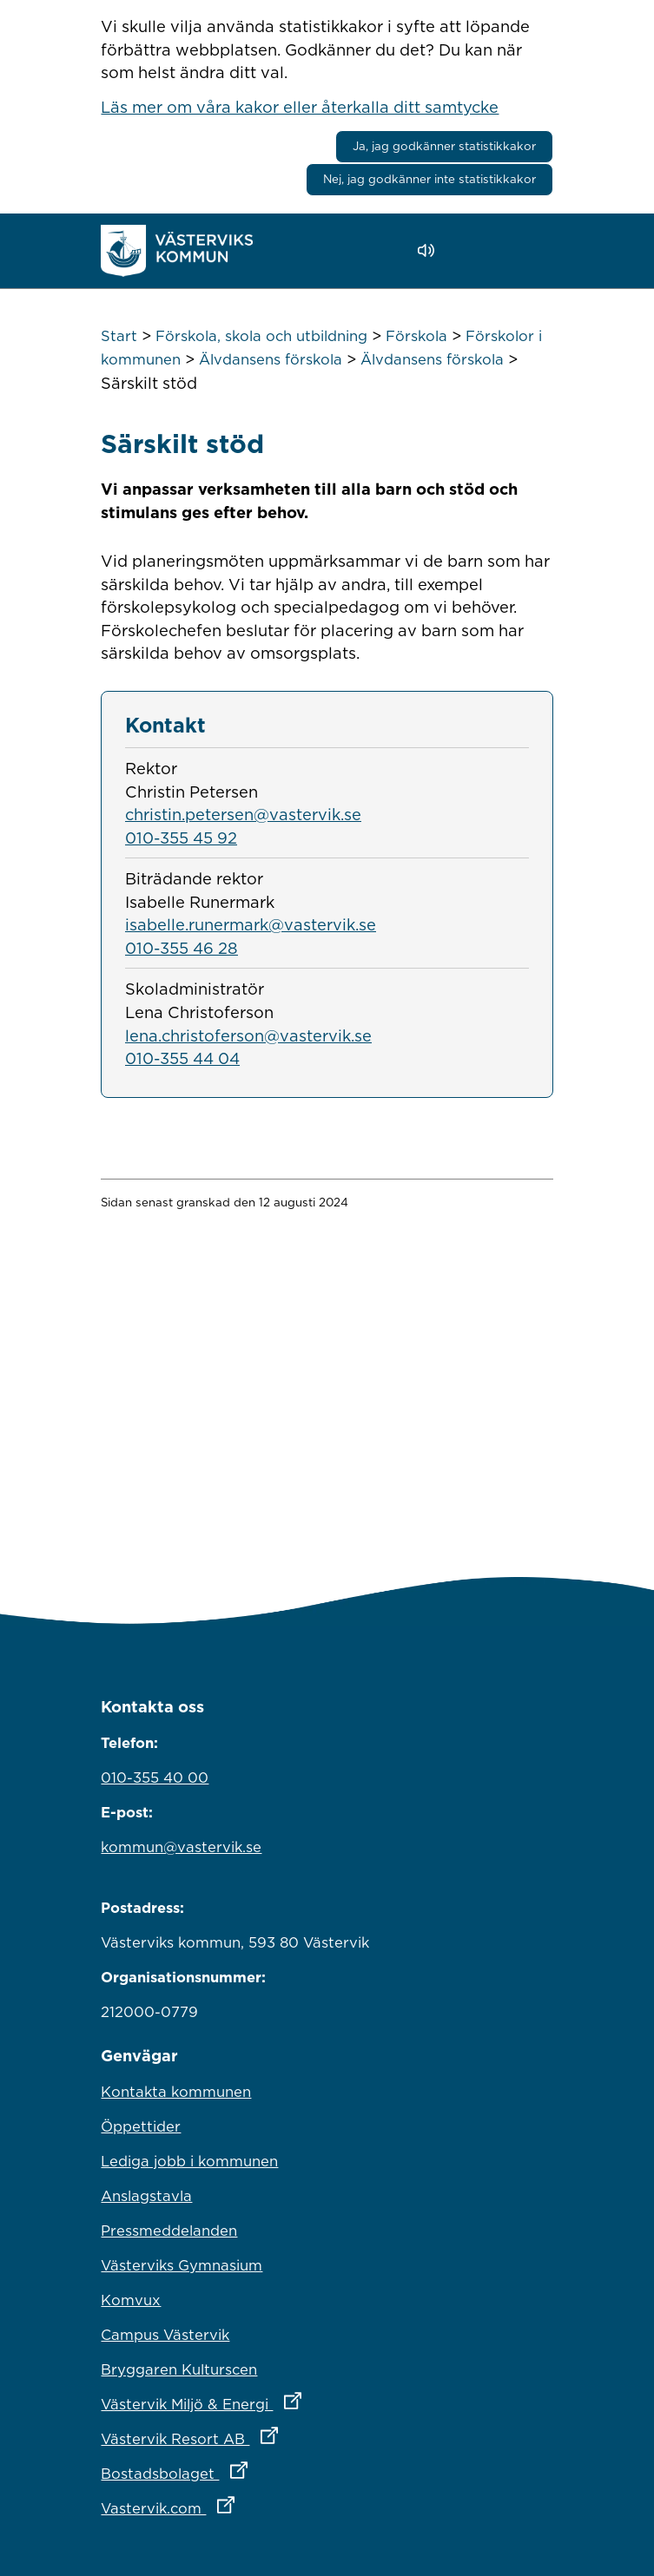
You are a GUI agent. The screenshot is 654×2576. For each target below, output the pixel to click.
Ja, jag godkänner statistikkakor (444, 146)
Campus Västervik (165, 2334)
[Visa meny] (531, 250)
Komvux (131, 2300)
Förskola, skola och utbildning (261, 336)
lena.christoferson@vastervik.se (248, 1035)
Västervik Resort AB (265, 2435)
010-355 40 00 (154, 1777)
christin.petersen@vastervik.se (243, 814)
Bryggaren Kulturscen (179, 2369)
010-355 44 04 (182, 1058)
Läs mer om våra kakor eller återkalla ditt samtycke (300, 106)
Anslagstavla (146, 2196)
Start (119, 336)
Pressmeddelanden (169, 2230)
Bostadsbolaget (250, 2469)
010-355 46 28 (181, 947)
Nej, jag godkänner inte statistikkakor (429, 179)
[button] (475, 251)
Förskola (416, 336)
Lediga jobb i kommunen (189, 2161)
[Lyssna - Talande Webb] (430, 250)
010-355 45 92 (181, 837)
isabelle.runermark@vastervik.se (250, 924)
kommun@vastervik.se (181, 1847)
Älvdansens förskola (270, 359)
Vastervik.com (243, 2504)
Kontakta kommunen (176, 2091)
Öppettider (141, 2126)
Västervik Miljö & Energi (277, 2400)
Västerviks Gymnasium (181, 2265)
